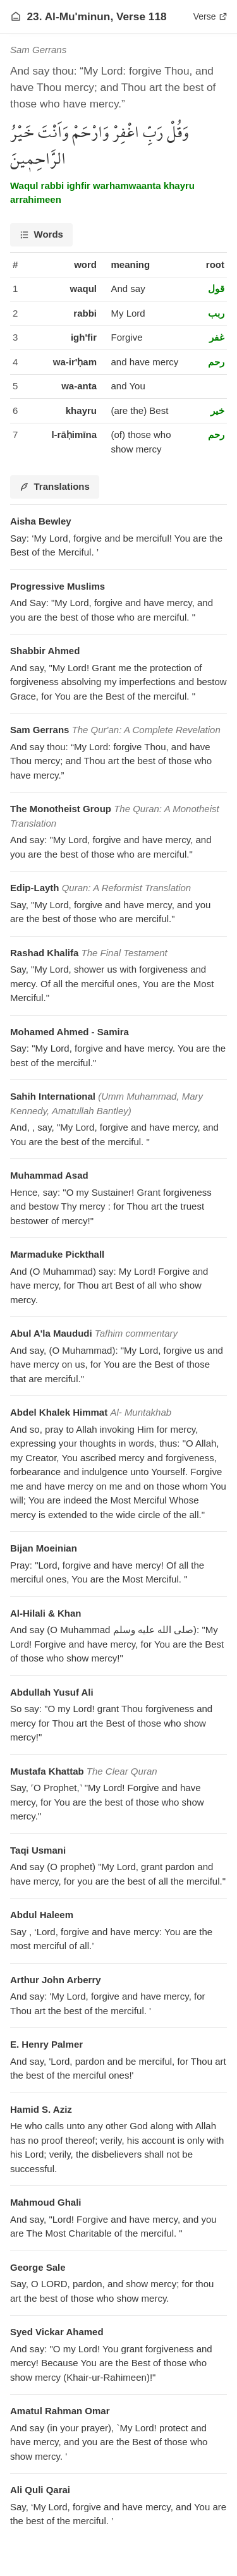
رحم (216, 361)
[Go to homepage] (16, 16)
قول (216, 288)
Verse (210, 16)
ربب (216, 313)
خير (217, 410)
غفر (216, 337)
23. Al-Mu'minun (69, 16)
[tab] (41, 235)
